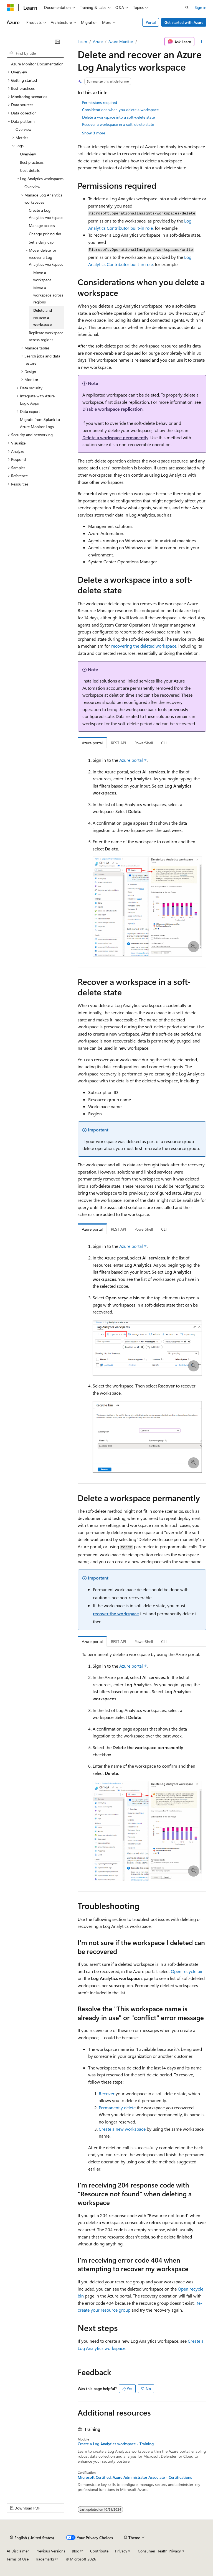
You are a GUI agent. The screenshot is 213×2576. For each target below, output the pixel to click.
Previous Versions (50, 2551)
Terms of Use (18, 2559)
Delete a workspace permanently (115, 437)
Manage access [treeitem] (42, 225)
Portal (151, 22)
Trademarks (45, 2559)
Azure (98, 41)
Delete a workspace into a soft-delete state (118, 117)
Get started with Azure (183, 22)
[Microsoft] (10, 7)
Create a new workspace (122, 2129)
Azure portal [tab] (92, 742)
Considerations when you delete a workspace (120, 109)
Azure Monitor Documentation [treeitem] (37, 64)
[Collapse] (57, 42)
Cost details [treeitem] (30, 170)
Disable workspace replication (112, 409)
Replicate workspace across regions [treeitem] (46, 336)
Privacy (121, 2551)
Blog (75, 2551)
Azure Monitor (120, 41)
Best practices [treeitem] (32, 162)
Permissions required (99, 102)
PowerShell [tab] (144, 742)
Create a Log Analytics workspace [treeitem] (46, 214)
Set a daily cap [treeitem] (41, 242)
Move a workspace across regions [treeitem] (48, 295)
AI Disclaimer (18, 2551)
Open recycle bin (187, 1971)
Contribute (99, 2551)
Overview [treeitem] (23, 129)
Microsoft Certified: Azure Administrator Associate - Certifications (135, 2477)
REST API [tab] (118, 742)
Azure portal (131, 760)
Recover (107, 2093)
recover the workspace (116, 1613)
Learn (82, 41)
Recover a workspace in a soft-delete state (118, 124)
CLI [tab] (164, 742)
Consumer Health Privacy (159, 2551)
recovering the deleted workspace (143, 646)
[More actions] (201, 41)
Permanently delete (117, 2107)
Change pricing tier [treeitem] (45, 233)
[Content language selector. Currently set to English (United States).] (32, 2537)
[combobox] (35, 53)
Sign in (200, 7)
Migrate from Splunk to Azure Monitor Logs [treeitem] (40, 423)
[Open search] (186, 7)
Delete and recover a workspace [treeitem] (42, 317)
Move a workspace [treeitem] (42, 276)
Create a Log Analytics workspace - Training (116, 2443)
